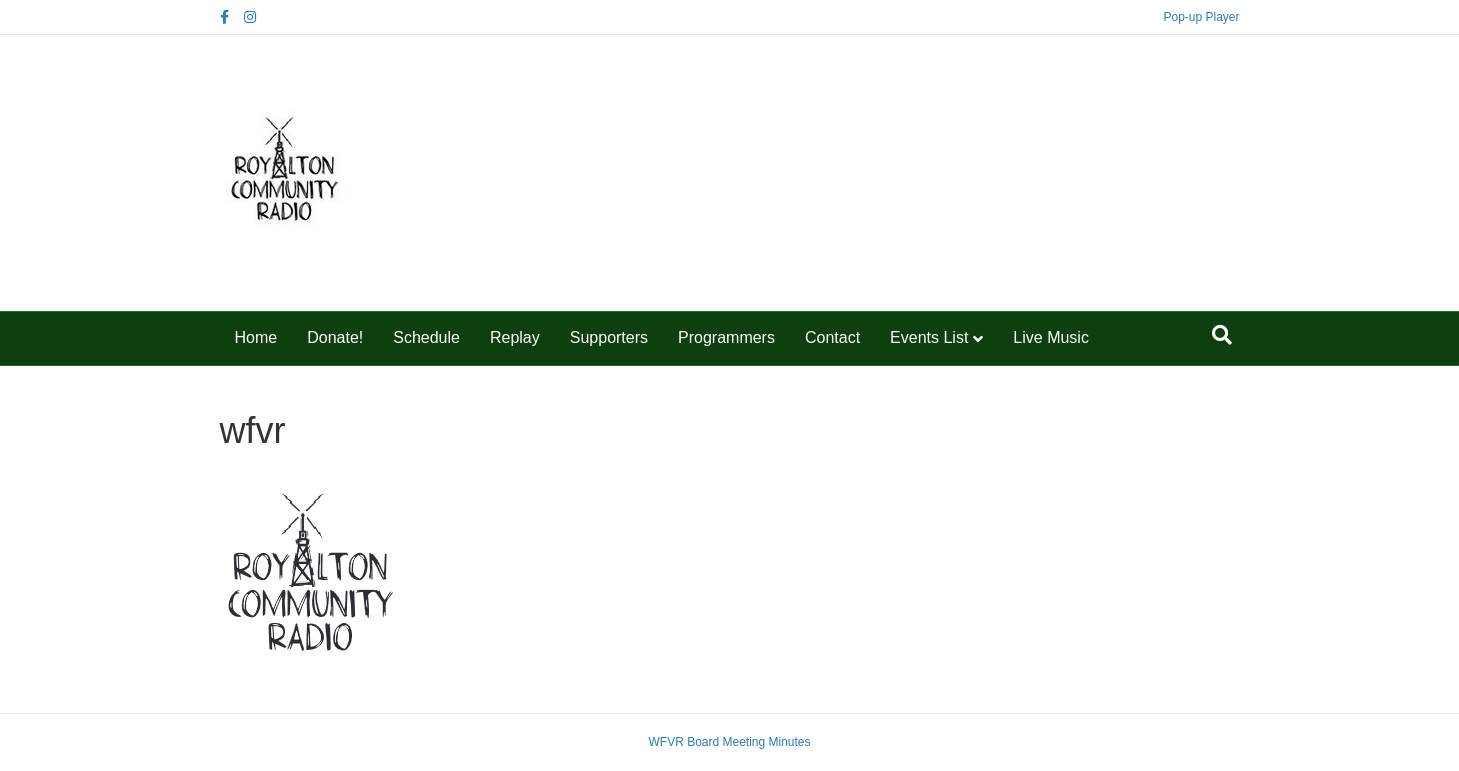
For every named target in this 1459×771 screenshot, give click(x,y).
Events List (929, 337)
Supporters (609, 337)
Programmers (726, 337)
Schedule (426, 337)
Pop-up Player (1201, 17)
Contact (832, 337)
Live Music (1051, 337)
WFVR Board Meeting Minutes (729, 742)
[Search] (1222, 335)
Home (256, 337)
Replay (515, 337)
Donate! (335, 337)
